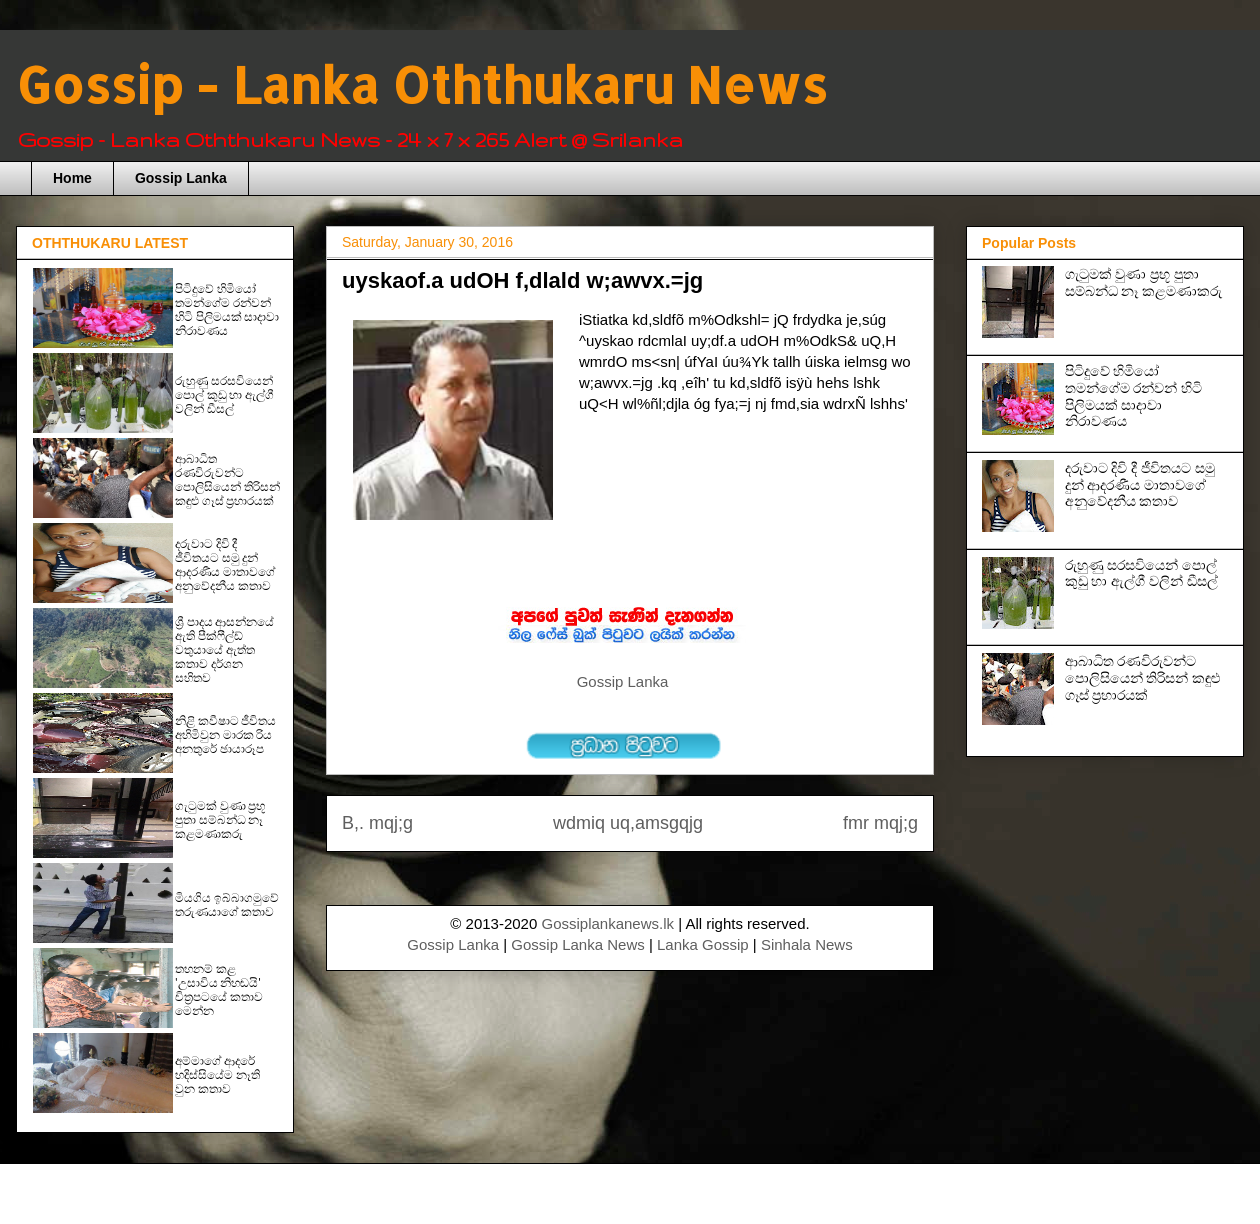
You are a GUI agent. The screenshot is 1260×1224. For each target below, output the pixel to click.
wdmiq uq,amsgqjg (628, 823)
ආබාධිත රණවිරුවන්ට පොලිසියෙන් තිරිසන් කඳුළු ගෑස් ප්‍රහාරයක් (227, 480)
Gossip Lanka (181, 178)
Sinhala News (807, 944)
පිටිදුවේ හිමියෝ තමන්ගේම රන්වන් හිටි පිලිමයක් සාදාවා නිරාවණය (227, 310)
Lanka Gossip (703, 944)
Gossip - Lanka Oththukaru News (421, 84)
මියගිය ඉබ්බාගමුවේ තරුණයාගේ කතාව (227, 905)
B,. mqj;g (377, 823)
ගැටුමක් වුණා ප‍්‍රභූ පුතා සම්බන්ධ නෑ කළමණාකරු (220, 820)
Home (72, 178)
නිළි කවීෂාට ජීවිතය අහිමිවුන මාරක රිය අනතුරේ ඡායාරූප (225, 735)
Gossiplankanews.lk (607, 923)
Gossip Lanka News (577, 944)
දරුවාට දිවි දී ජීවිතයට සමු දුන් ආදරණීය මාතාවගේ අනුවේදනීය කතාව (225, 565)
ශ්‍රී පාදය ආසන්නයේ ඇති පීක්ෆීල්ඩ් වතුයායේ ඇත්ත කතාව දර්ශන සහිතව (224, 650)
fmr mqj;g (880, 823)
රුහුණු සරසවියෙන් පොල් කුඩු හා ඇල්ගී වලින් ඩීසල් (224, 395)
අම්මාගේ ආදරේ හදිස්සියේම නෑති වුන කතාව (217, 1075)
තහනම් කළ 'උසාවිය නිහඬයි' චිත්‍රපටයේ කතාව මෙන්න (219, 990)
